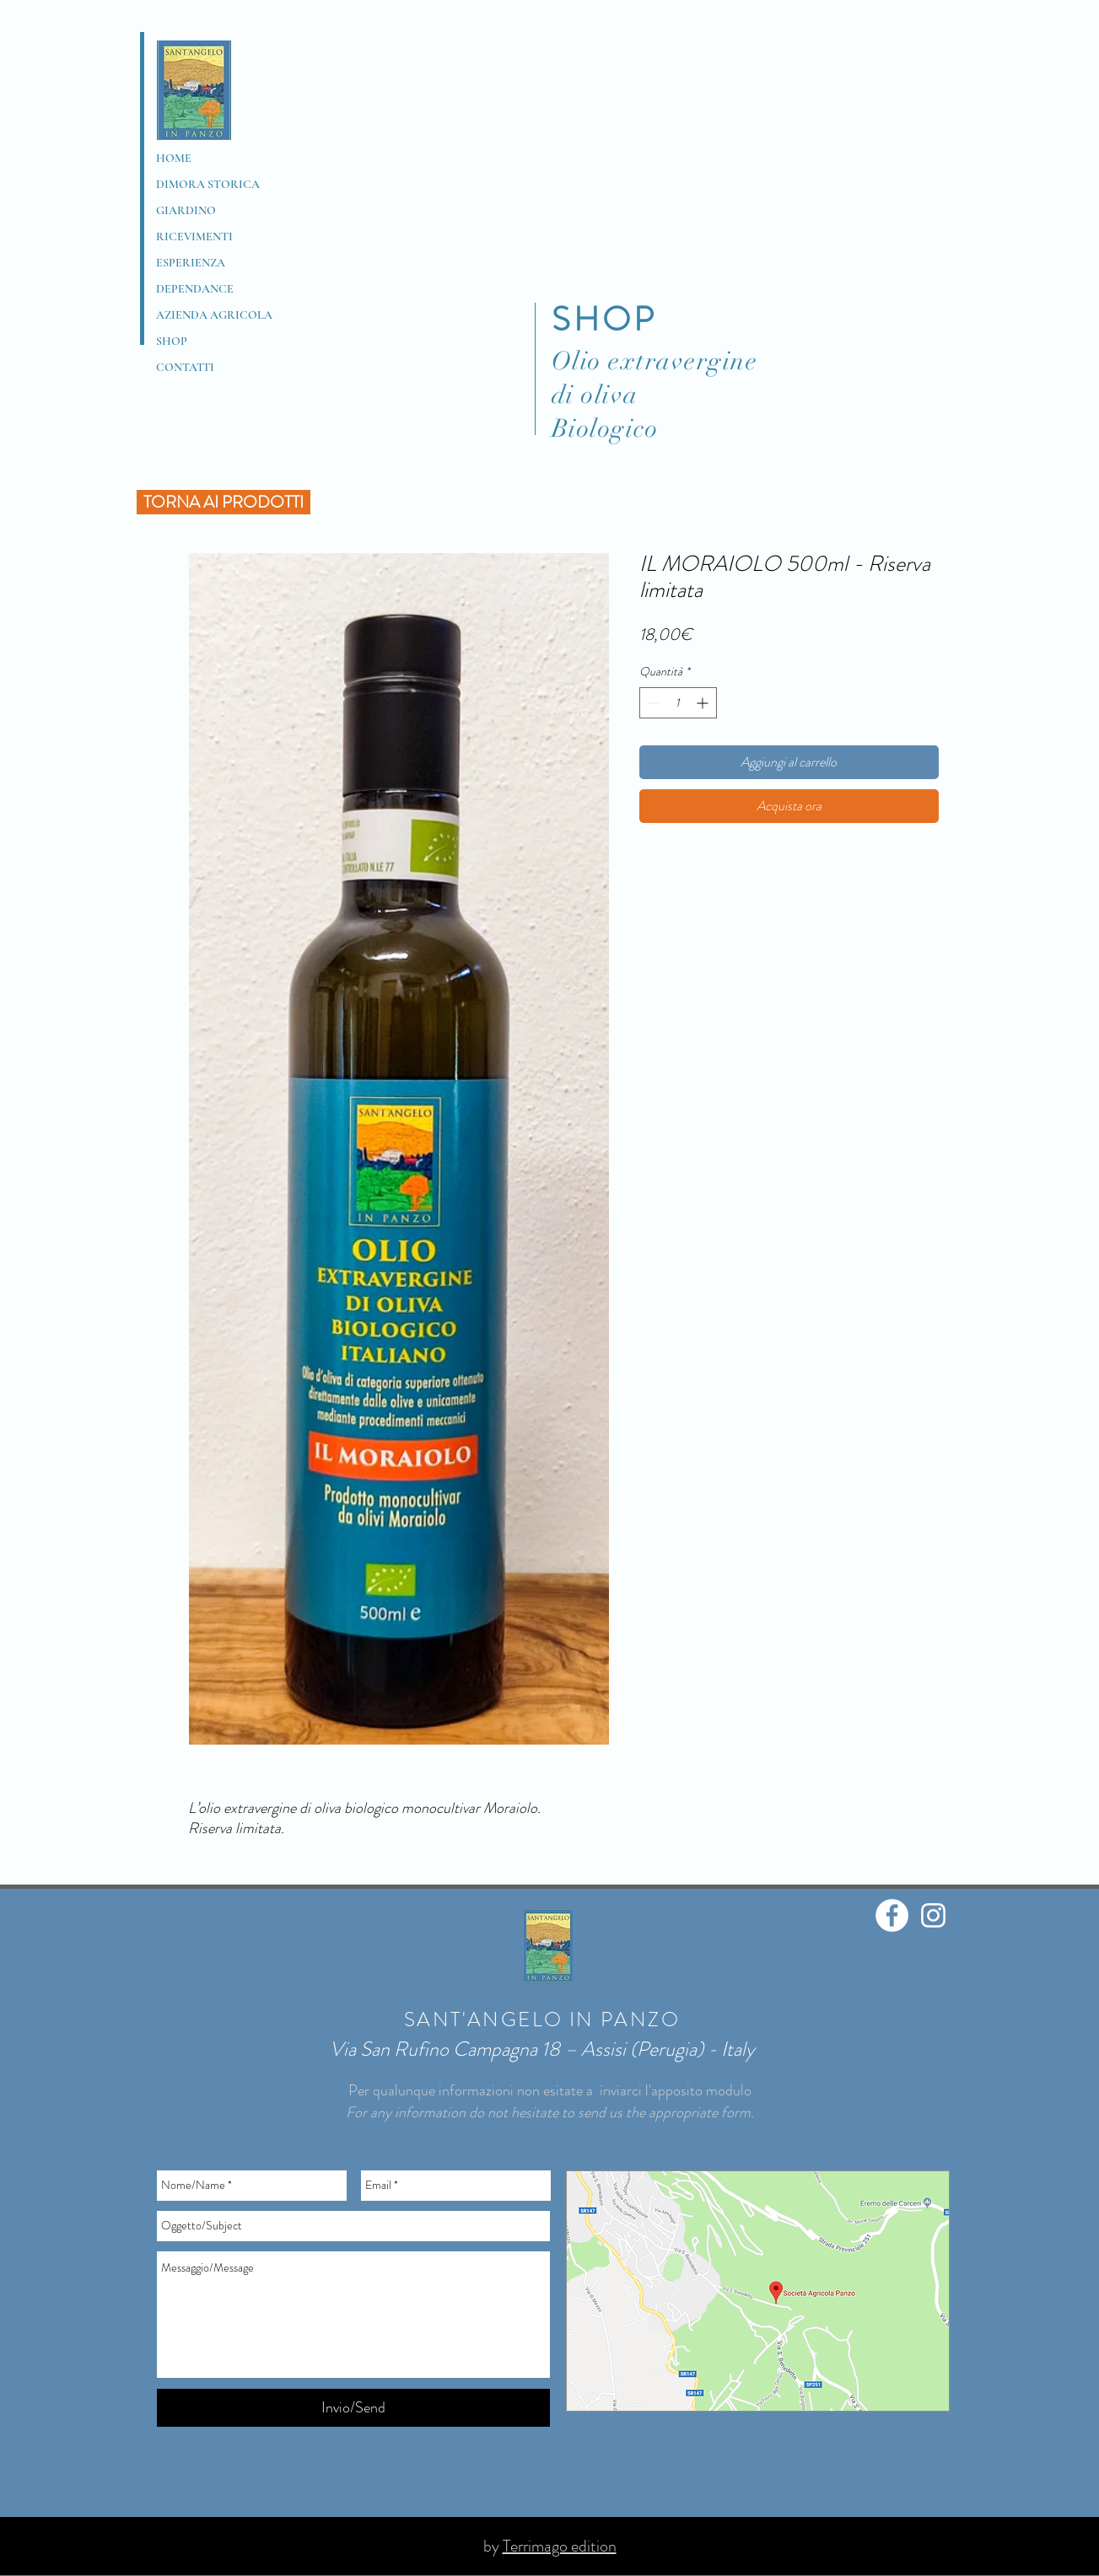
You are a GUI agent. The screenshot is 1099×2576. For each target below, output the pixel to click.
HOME (173, 158)
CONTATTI (185, 367)
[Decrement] (652, 703)
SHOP (171, 341)
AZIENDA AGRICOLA (214, 315)
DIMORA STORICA (208, 184)
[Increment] (703, 703)
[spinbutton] (678, 703)
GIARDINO (186, 210)
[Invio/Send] (353, 2408)
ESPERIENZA (190, 262)
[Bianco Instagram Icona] (933, 1915)
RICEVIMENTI (194, 236)
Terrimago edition (560, 2546)
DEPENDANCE (195, 289)
